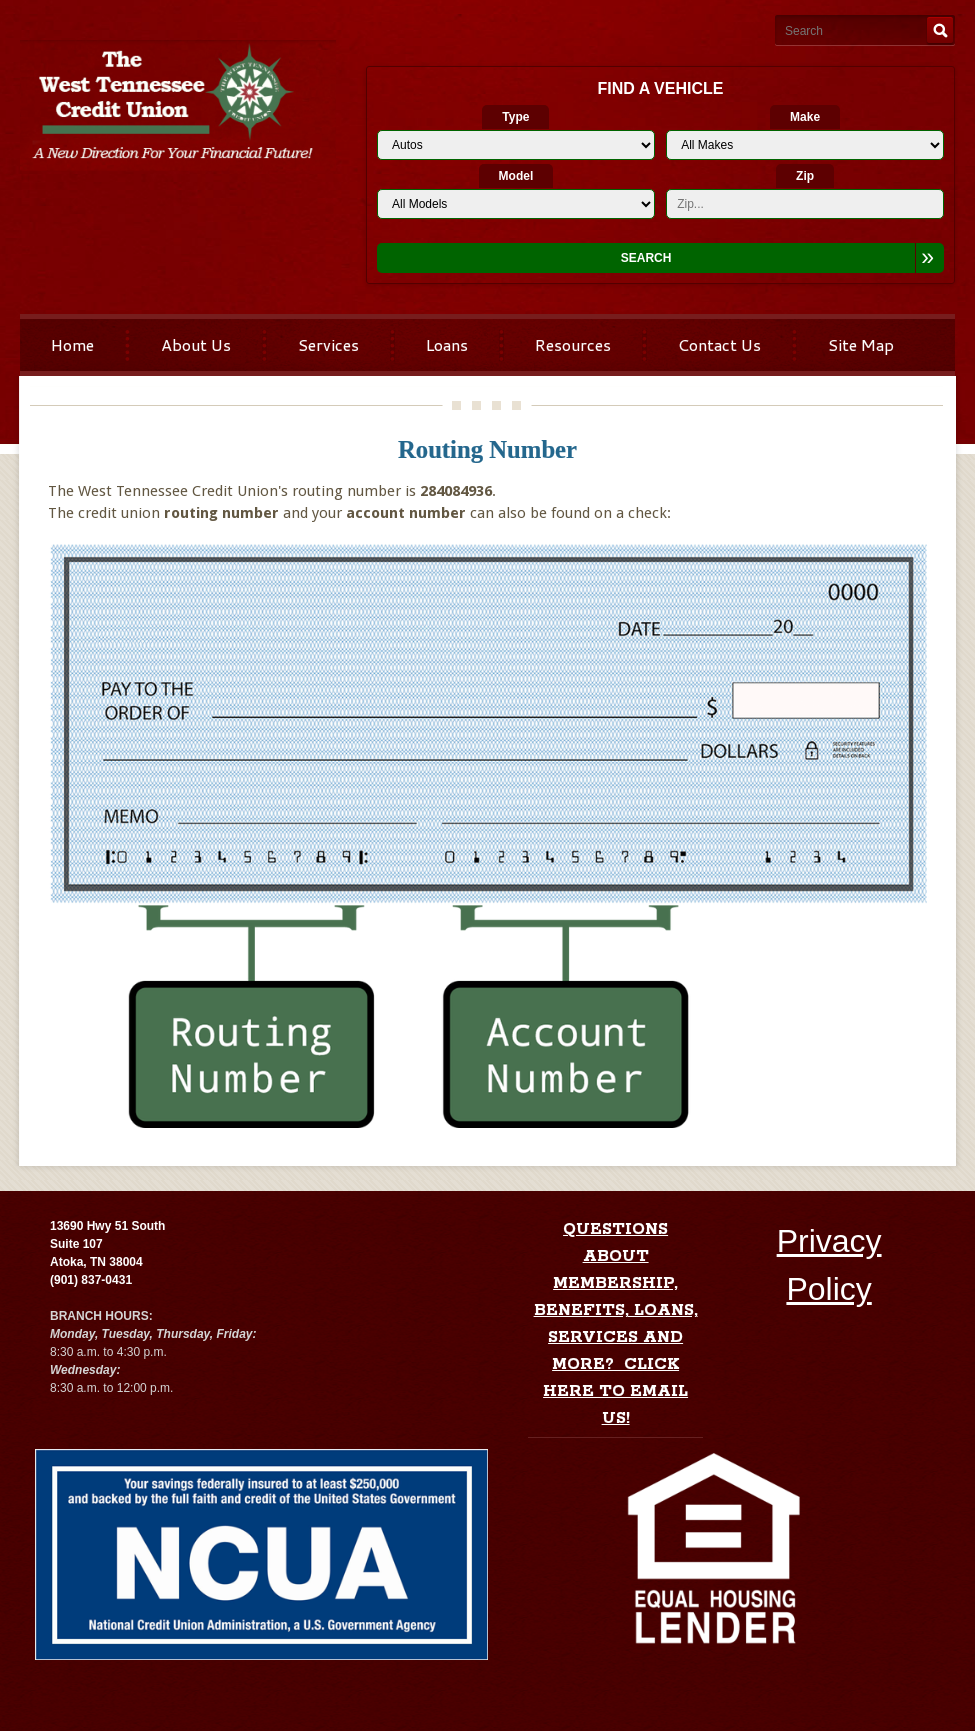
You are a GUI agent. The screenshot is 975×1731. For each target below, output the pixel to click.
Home (72, 344)
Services (328, 344)
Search (646, 258)
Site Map (861, 344)
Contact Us (719, 344)
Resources (573, 344)
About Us (196, 344)
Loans (447, 344)
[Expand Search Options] (929, 258)
